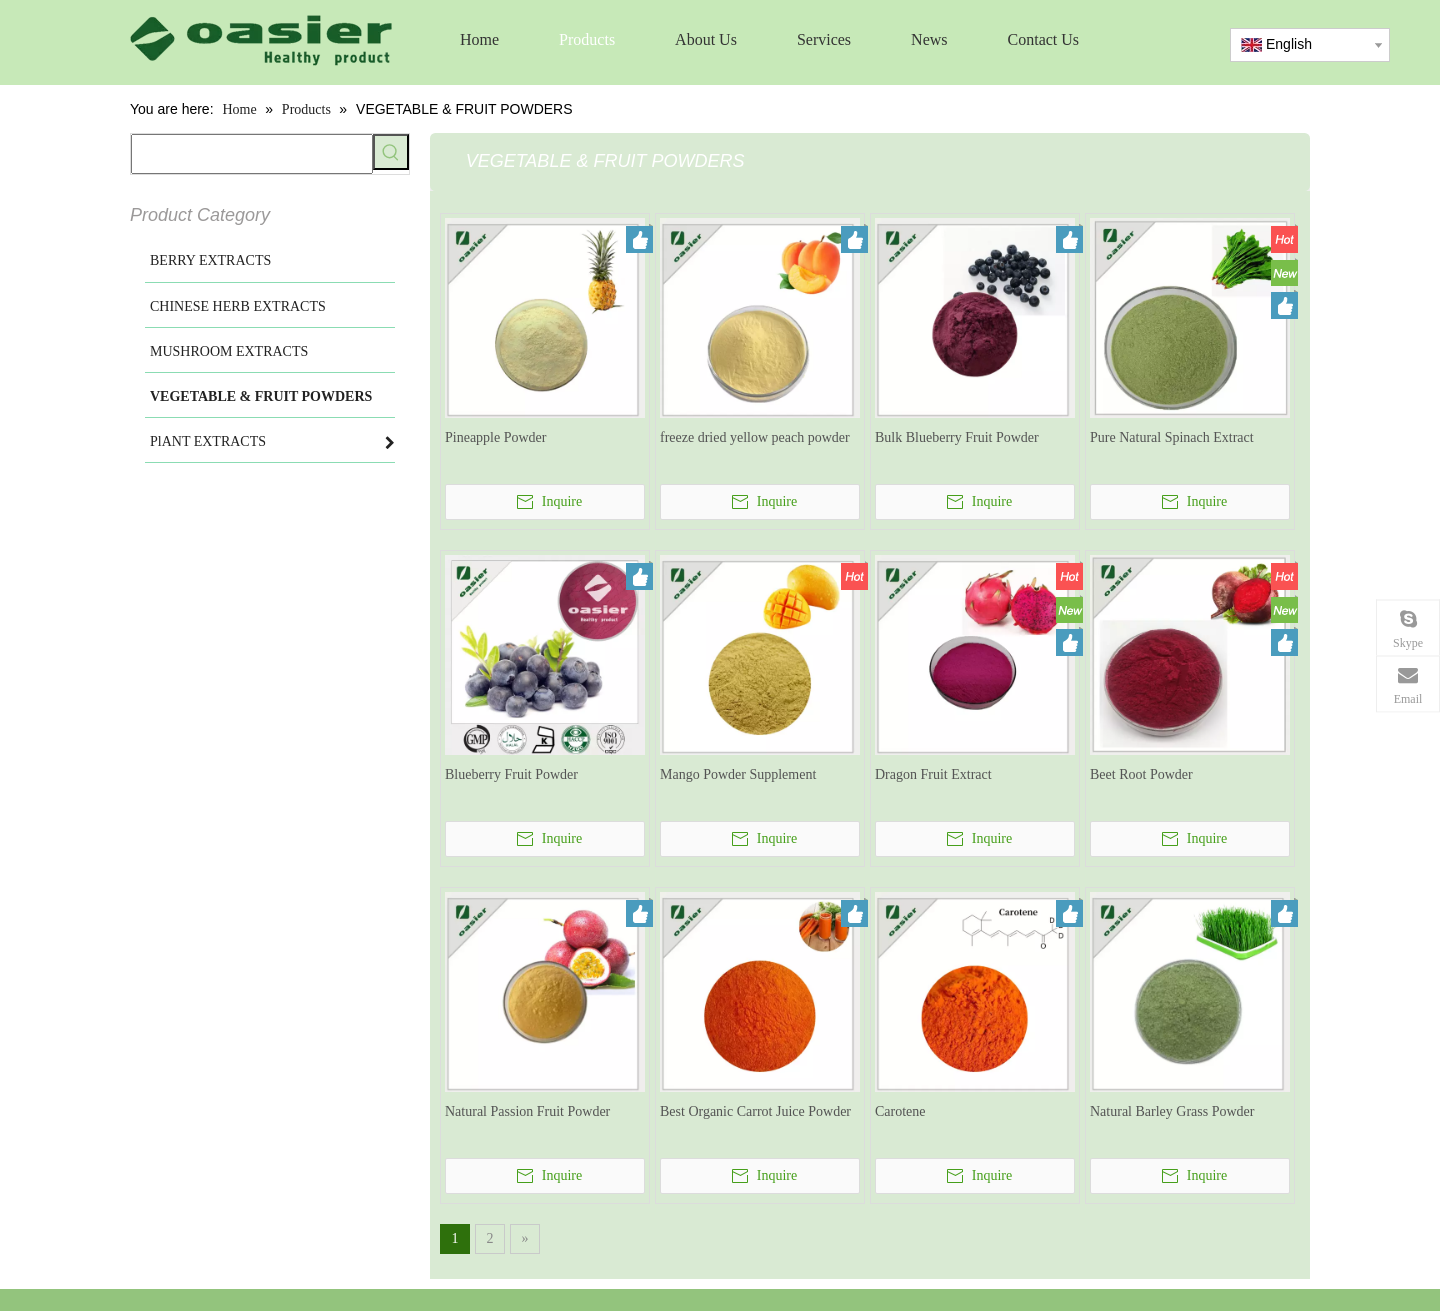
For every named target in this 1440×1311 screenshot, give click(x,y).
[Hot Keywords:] (391, 152)
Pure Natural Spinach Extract (1172, 437)
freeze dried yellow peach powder (755, 437)
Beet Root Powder (1141, 774)
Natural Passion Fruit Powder (527, 1111)
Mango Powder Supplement (738, 774)
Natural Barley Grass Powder (1172, 1111)
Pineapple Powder (495, 437)
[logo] (261, 40)
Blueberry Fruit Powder (511, 774)
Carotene (900, 1111)
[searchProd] (252, 154)
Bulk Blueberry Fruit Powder (957, 437)
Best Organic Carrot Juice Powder (755, 1111)
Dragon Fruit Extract (933, 774)
